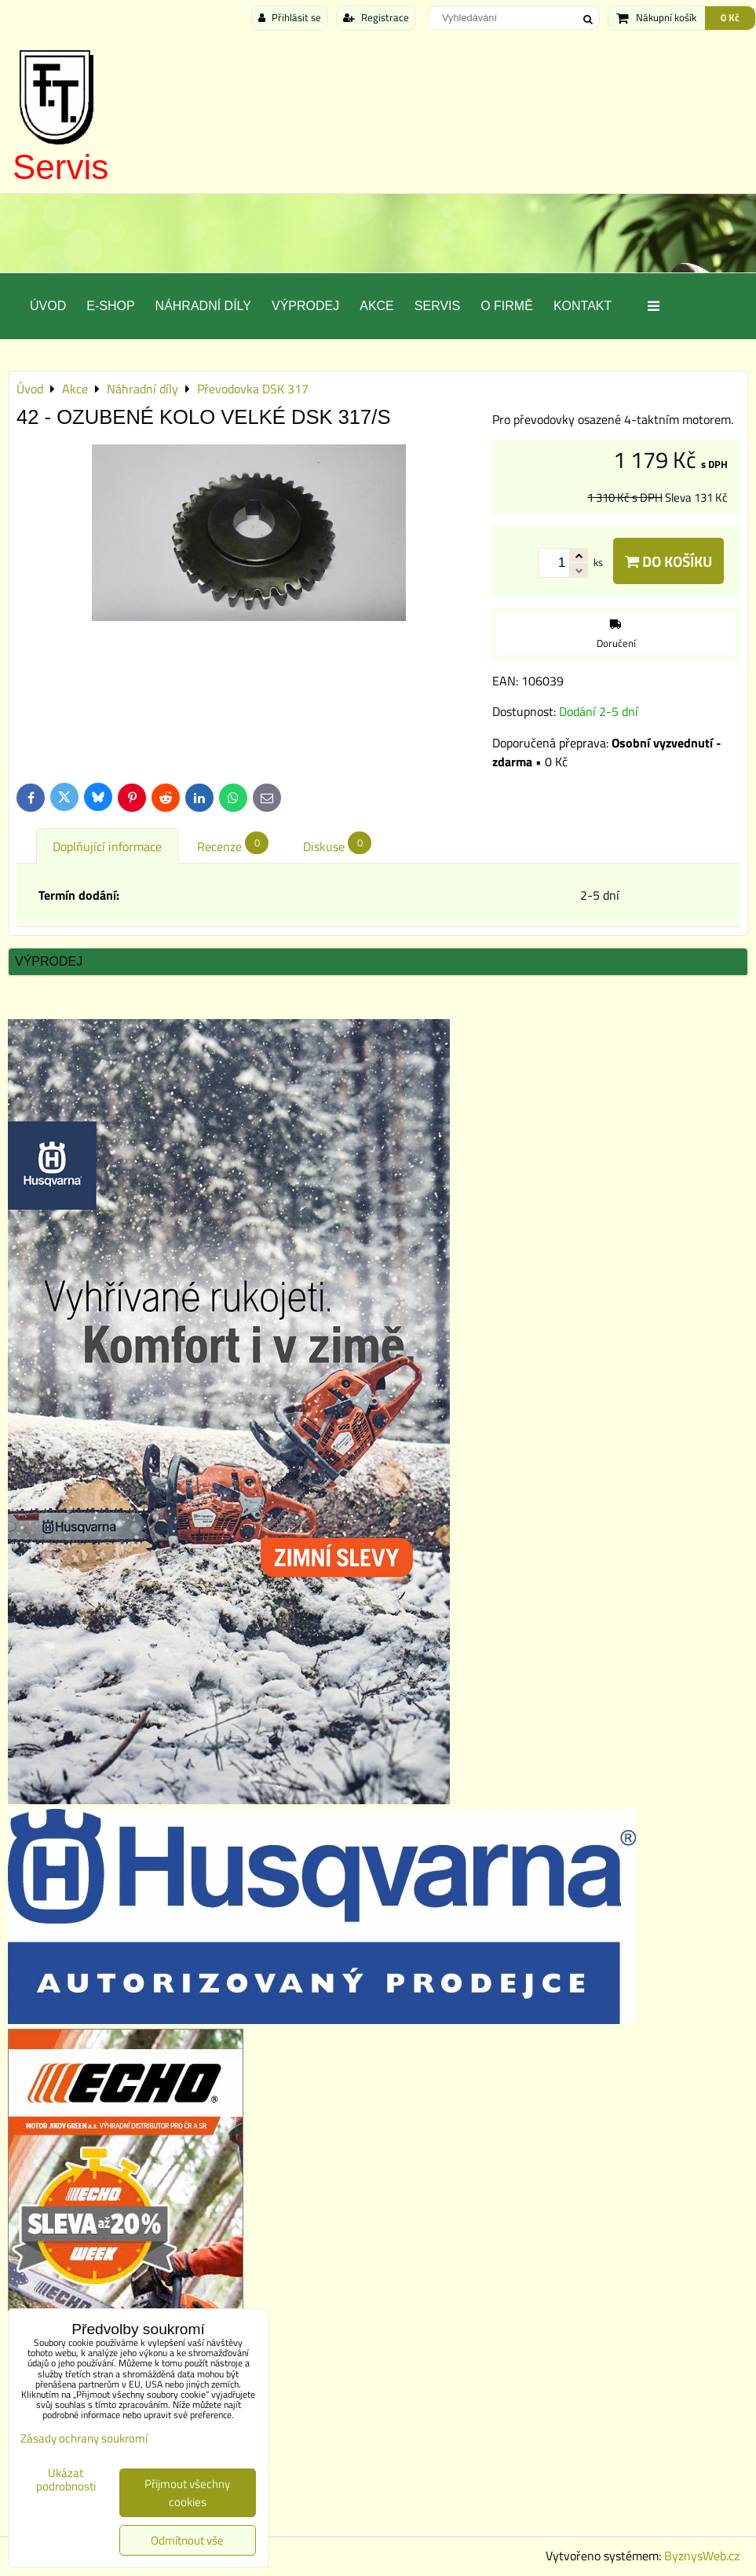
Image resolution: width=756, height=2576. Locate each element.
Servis (60, 167)
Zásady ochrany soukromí (84, 2438)
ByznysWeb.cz (702, 2555)
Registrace (376, 17)
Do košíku (668, 561)
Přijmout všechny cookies (187, 2493)
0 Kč (730, 17)
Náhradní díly (203, 305)
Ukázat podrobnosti (66, 2480)
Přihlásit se (289, 17)
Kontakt (582, 305)
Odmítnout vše (187, 2540)
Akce (377, 305)
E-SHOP (110, 305)
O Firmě (506, 305)
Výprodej (305, 305)
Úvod (48, 305)
